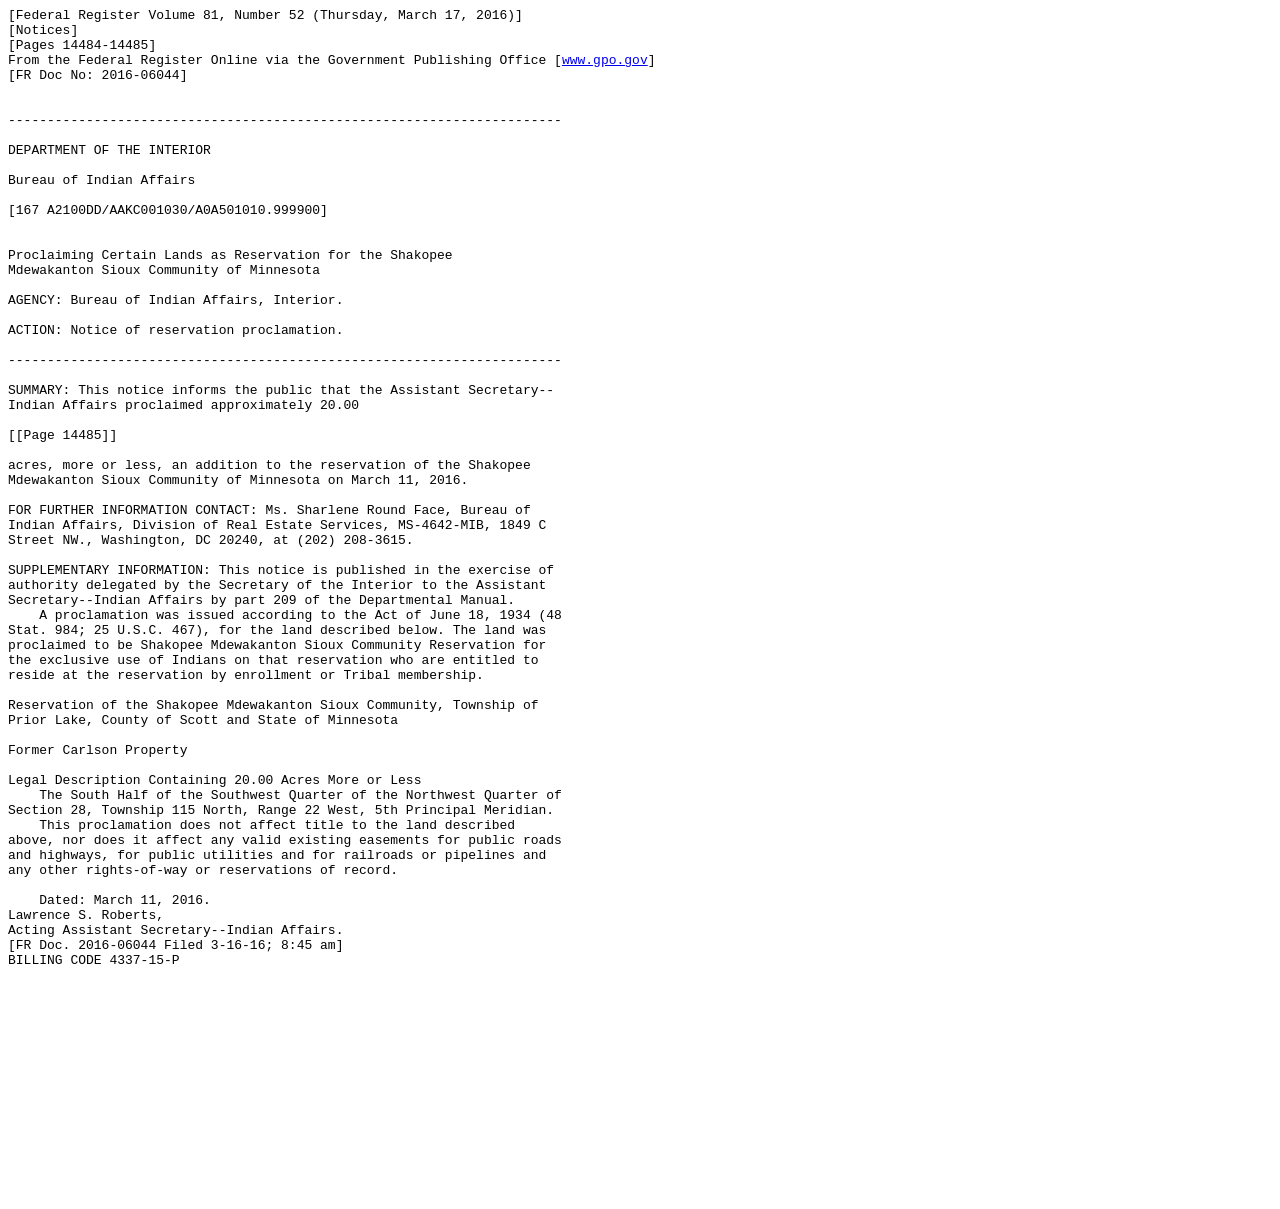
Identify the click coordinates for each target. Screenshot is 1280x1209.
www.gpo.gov (605, 71)
